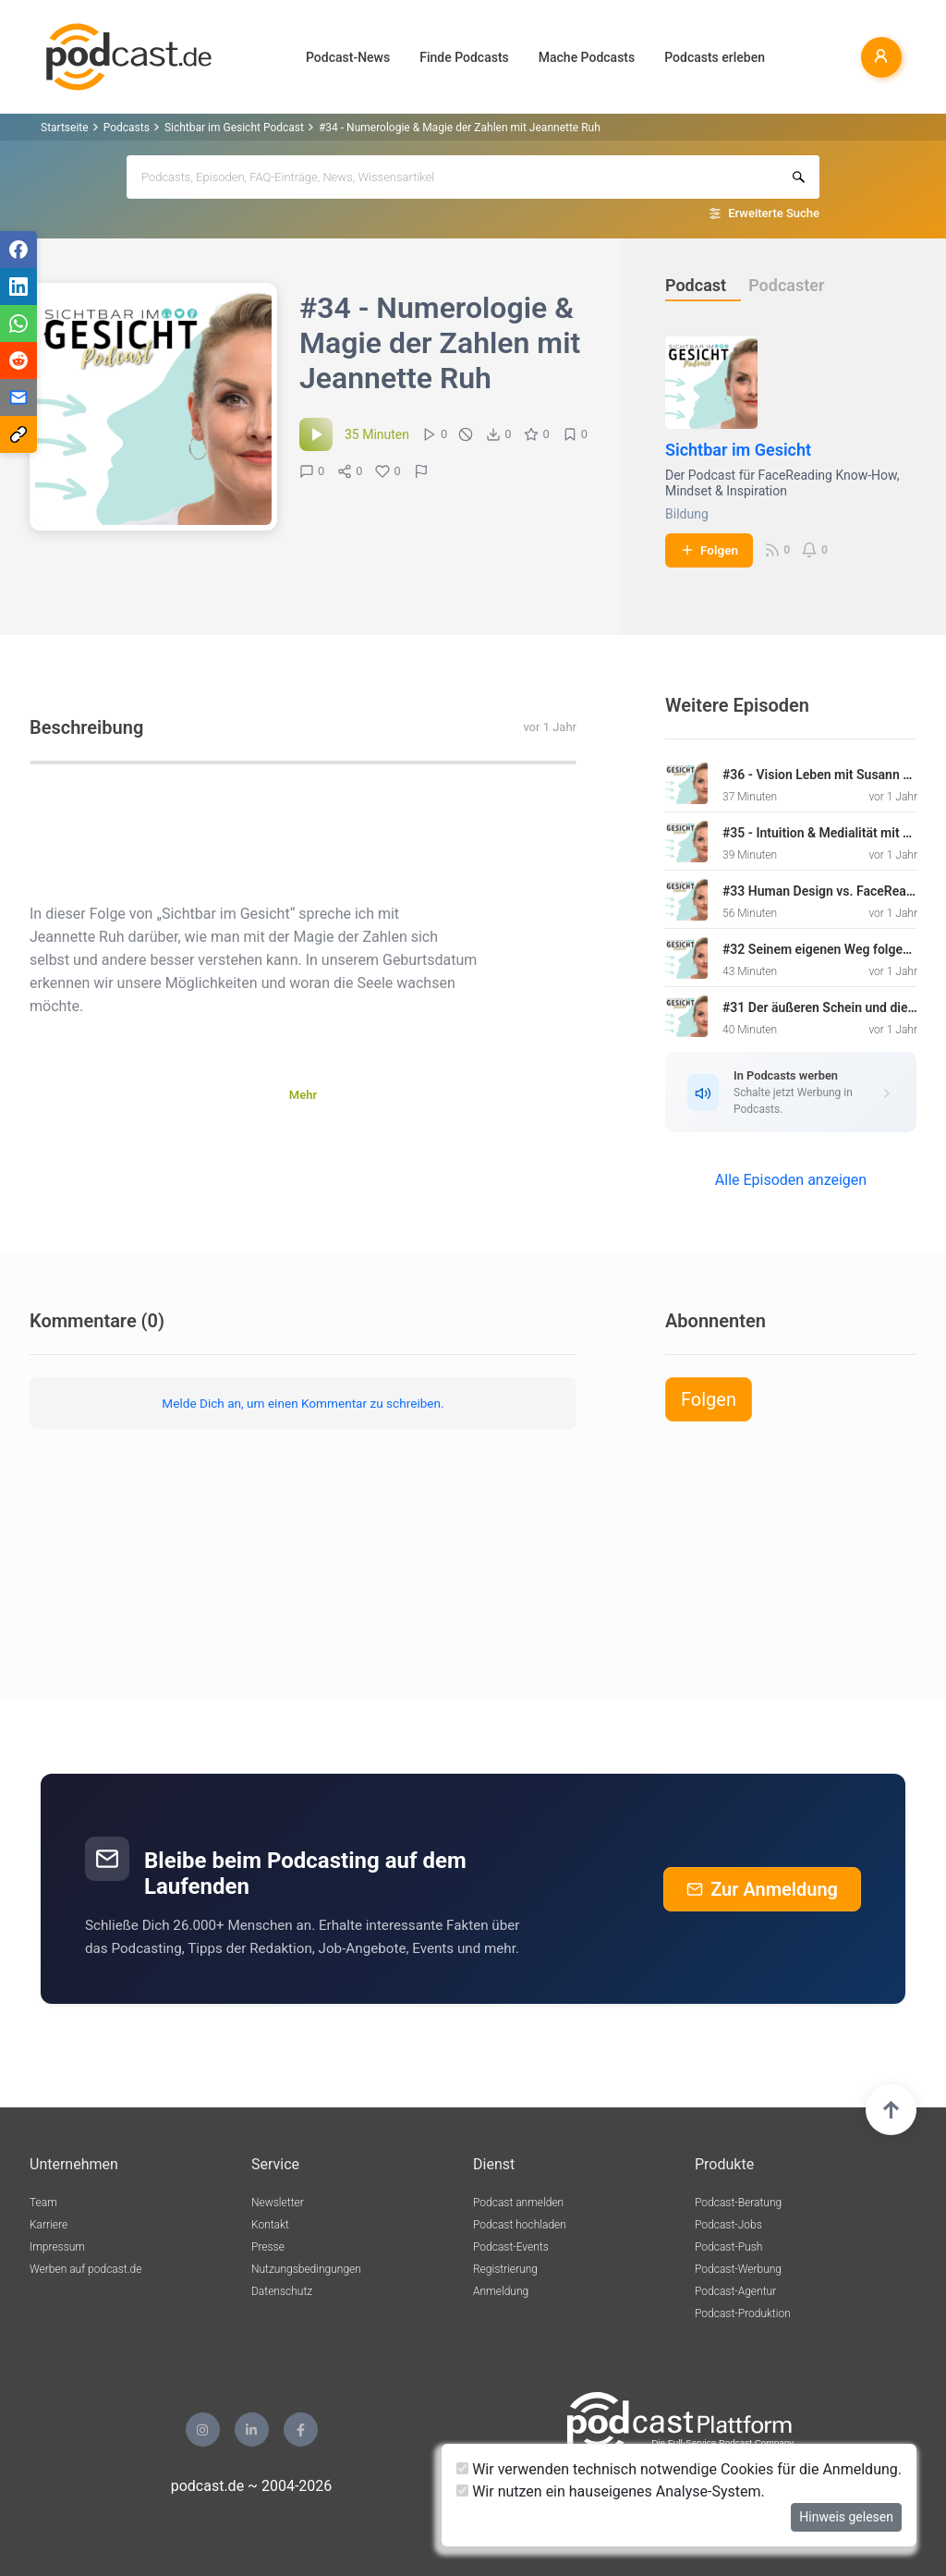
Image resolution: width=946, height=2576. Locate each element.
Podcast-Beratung (738, 2202)
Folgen (709, 550)
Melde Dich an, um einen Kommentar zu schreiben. (302, 1403)
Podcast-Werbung (738, 2269)
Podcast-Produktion (743, 2313)
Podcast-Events (511, 2246)
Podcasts (126, 127)
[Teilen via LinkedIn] (18, 286)
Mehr (303, 1095)
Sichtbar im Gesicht (738, 449)
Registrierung (505, 2269)
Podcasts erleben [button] (714, 57)
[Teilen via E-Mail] (18, 397)
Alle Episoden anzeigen (791, 1180)
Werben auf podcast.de (85, 2269)
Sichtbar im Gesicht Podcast (234, 127)
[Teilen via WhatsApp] (18, 323)
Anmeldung (500, 2291)
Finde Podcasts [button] (464, 57)
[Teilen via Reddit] (18, 360)
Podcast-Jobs (728, 2224)
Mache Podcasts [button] (587, 57)
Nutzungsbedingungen (306, 2269)
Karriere (48, 2224)
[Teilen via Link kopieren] (18, 434)
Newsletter (277, 2202)
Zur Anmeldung (762, 1889)
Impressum (57, 2246)
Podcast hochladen (519, 2224)
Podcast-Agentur (735, 2291)
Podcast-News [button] (348, 57)
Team (43, 2202)
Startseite (65, 127)
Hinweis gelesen (846, 2516)
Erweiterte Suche (773, 213)
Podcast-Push (728, 2246)
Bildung (687, 514)
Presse (268, 2246)
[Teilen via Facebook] (18, 249)
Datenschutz (281, 2291)
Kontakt (270, 2224)
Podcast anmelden (518, 2202)
